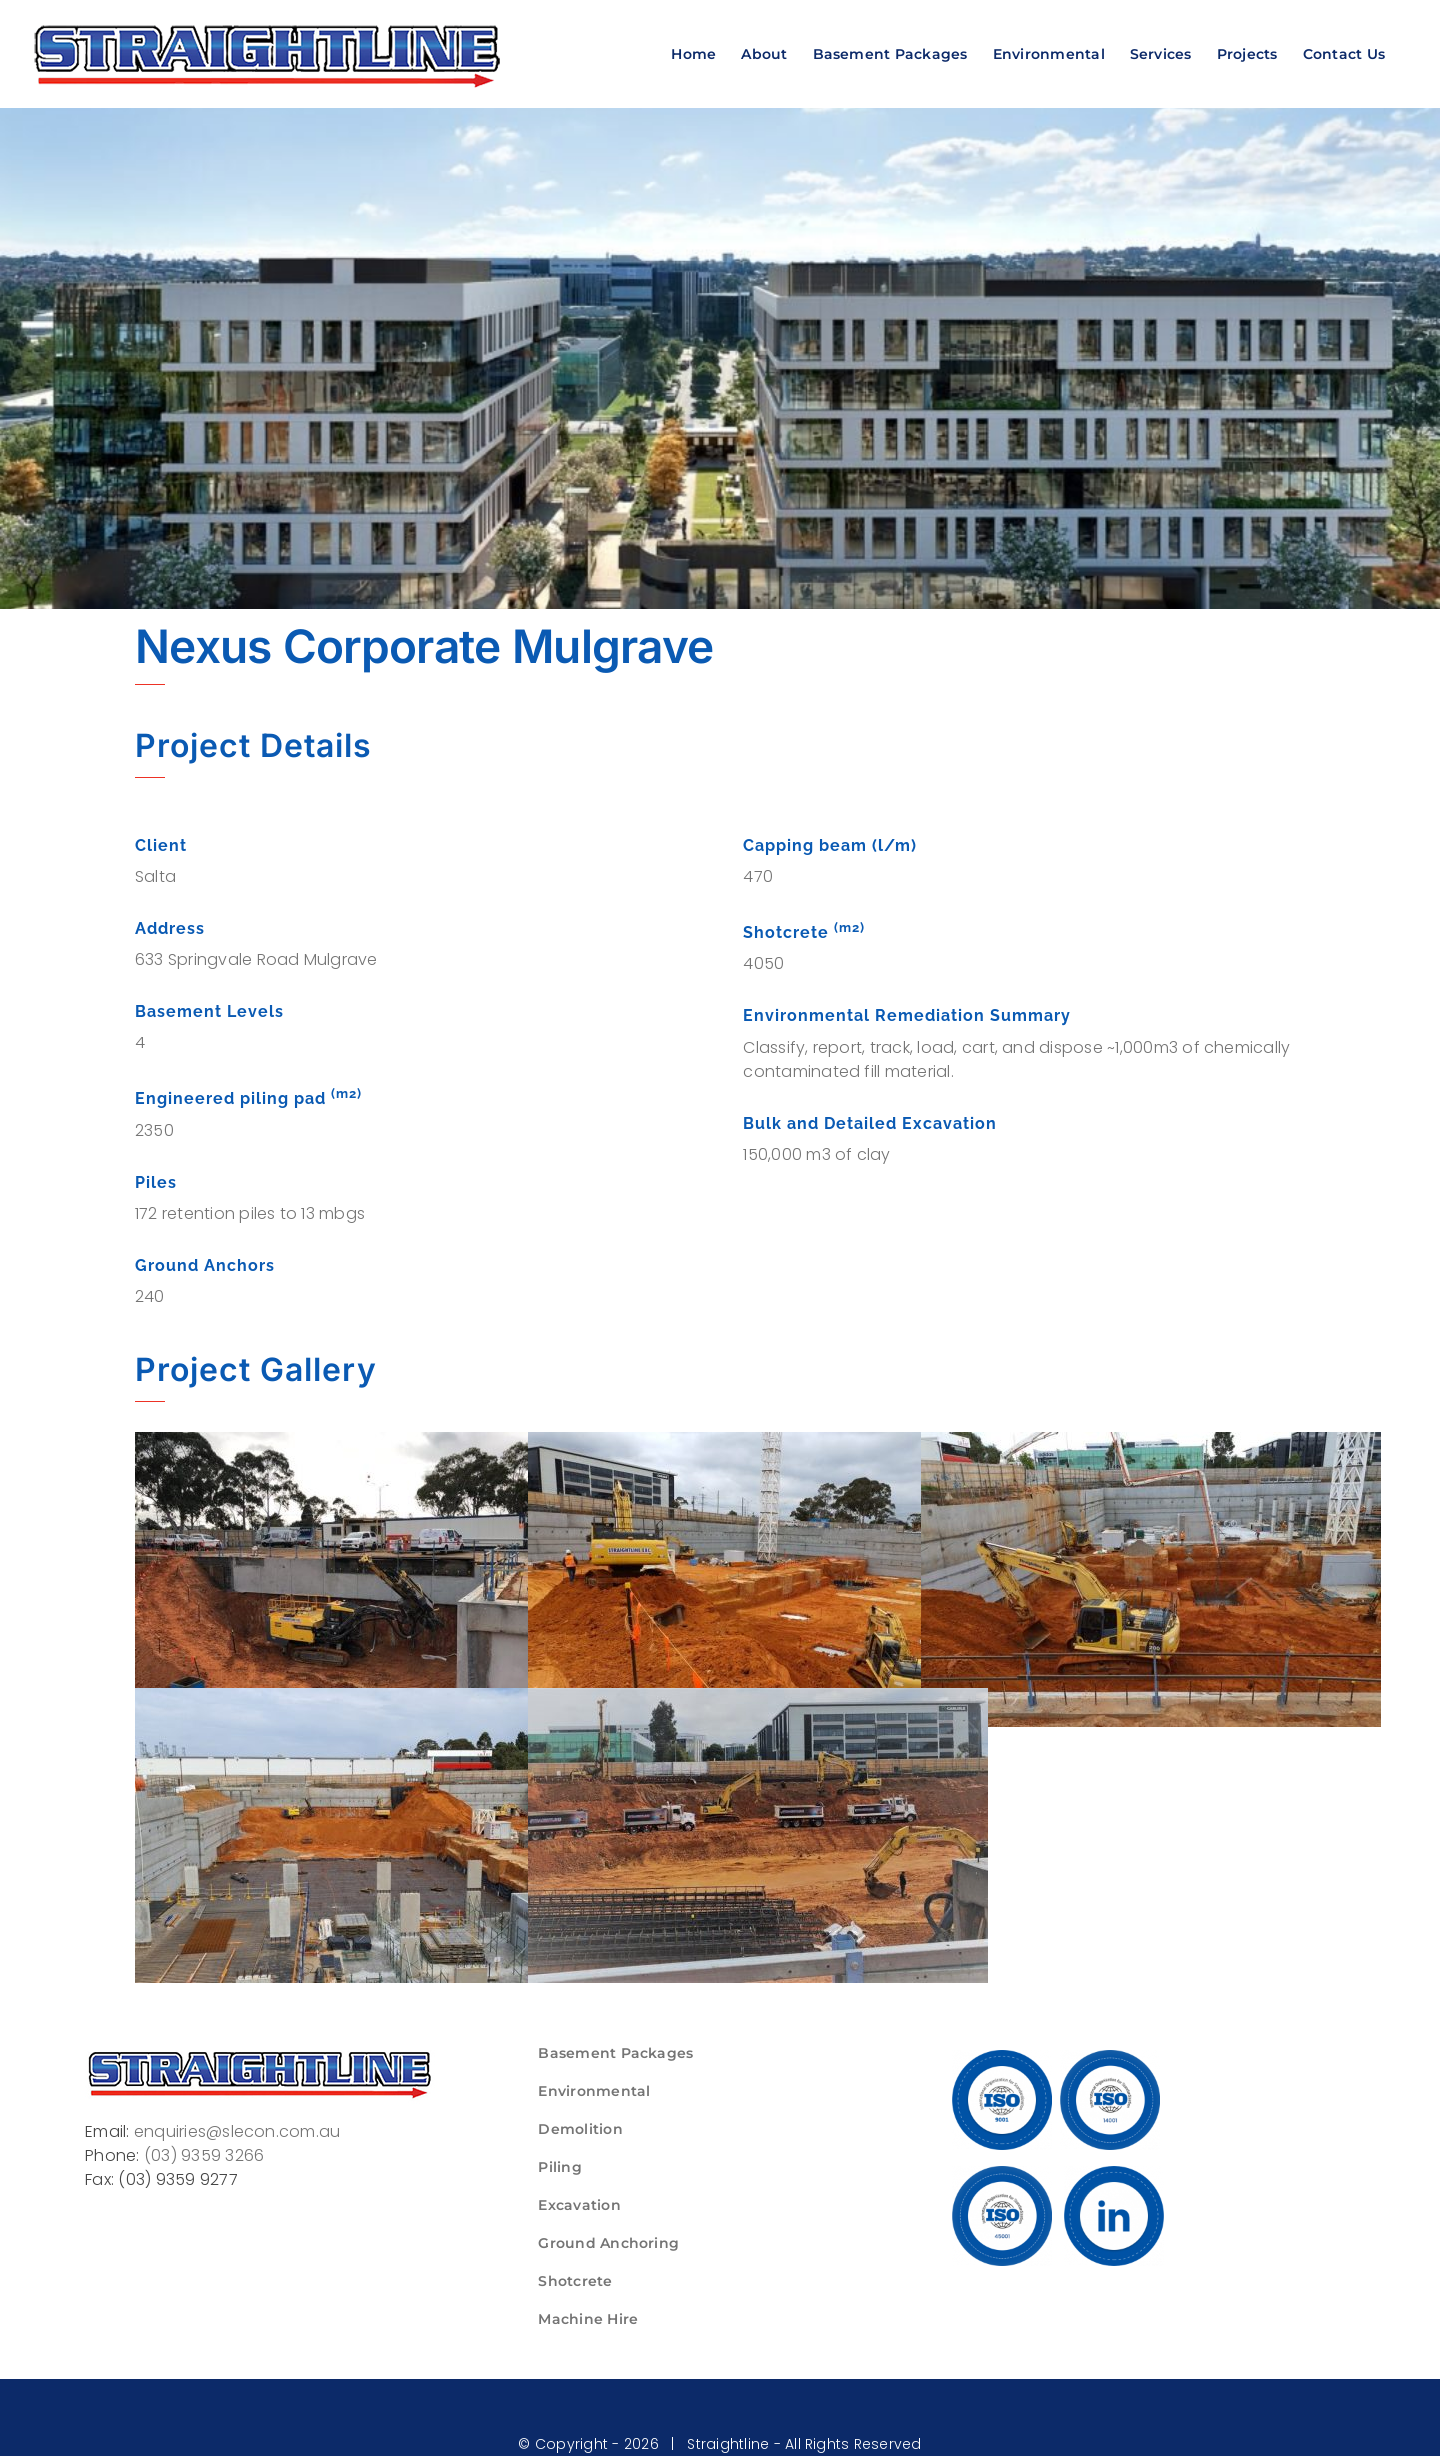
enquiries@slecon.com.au (237, 2131)
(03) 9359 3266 (204, 2155)
